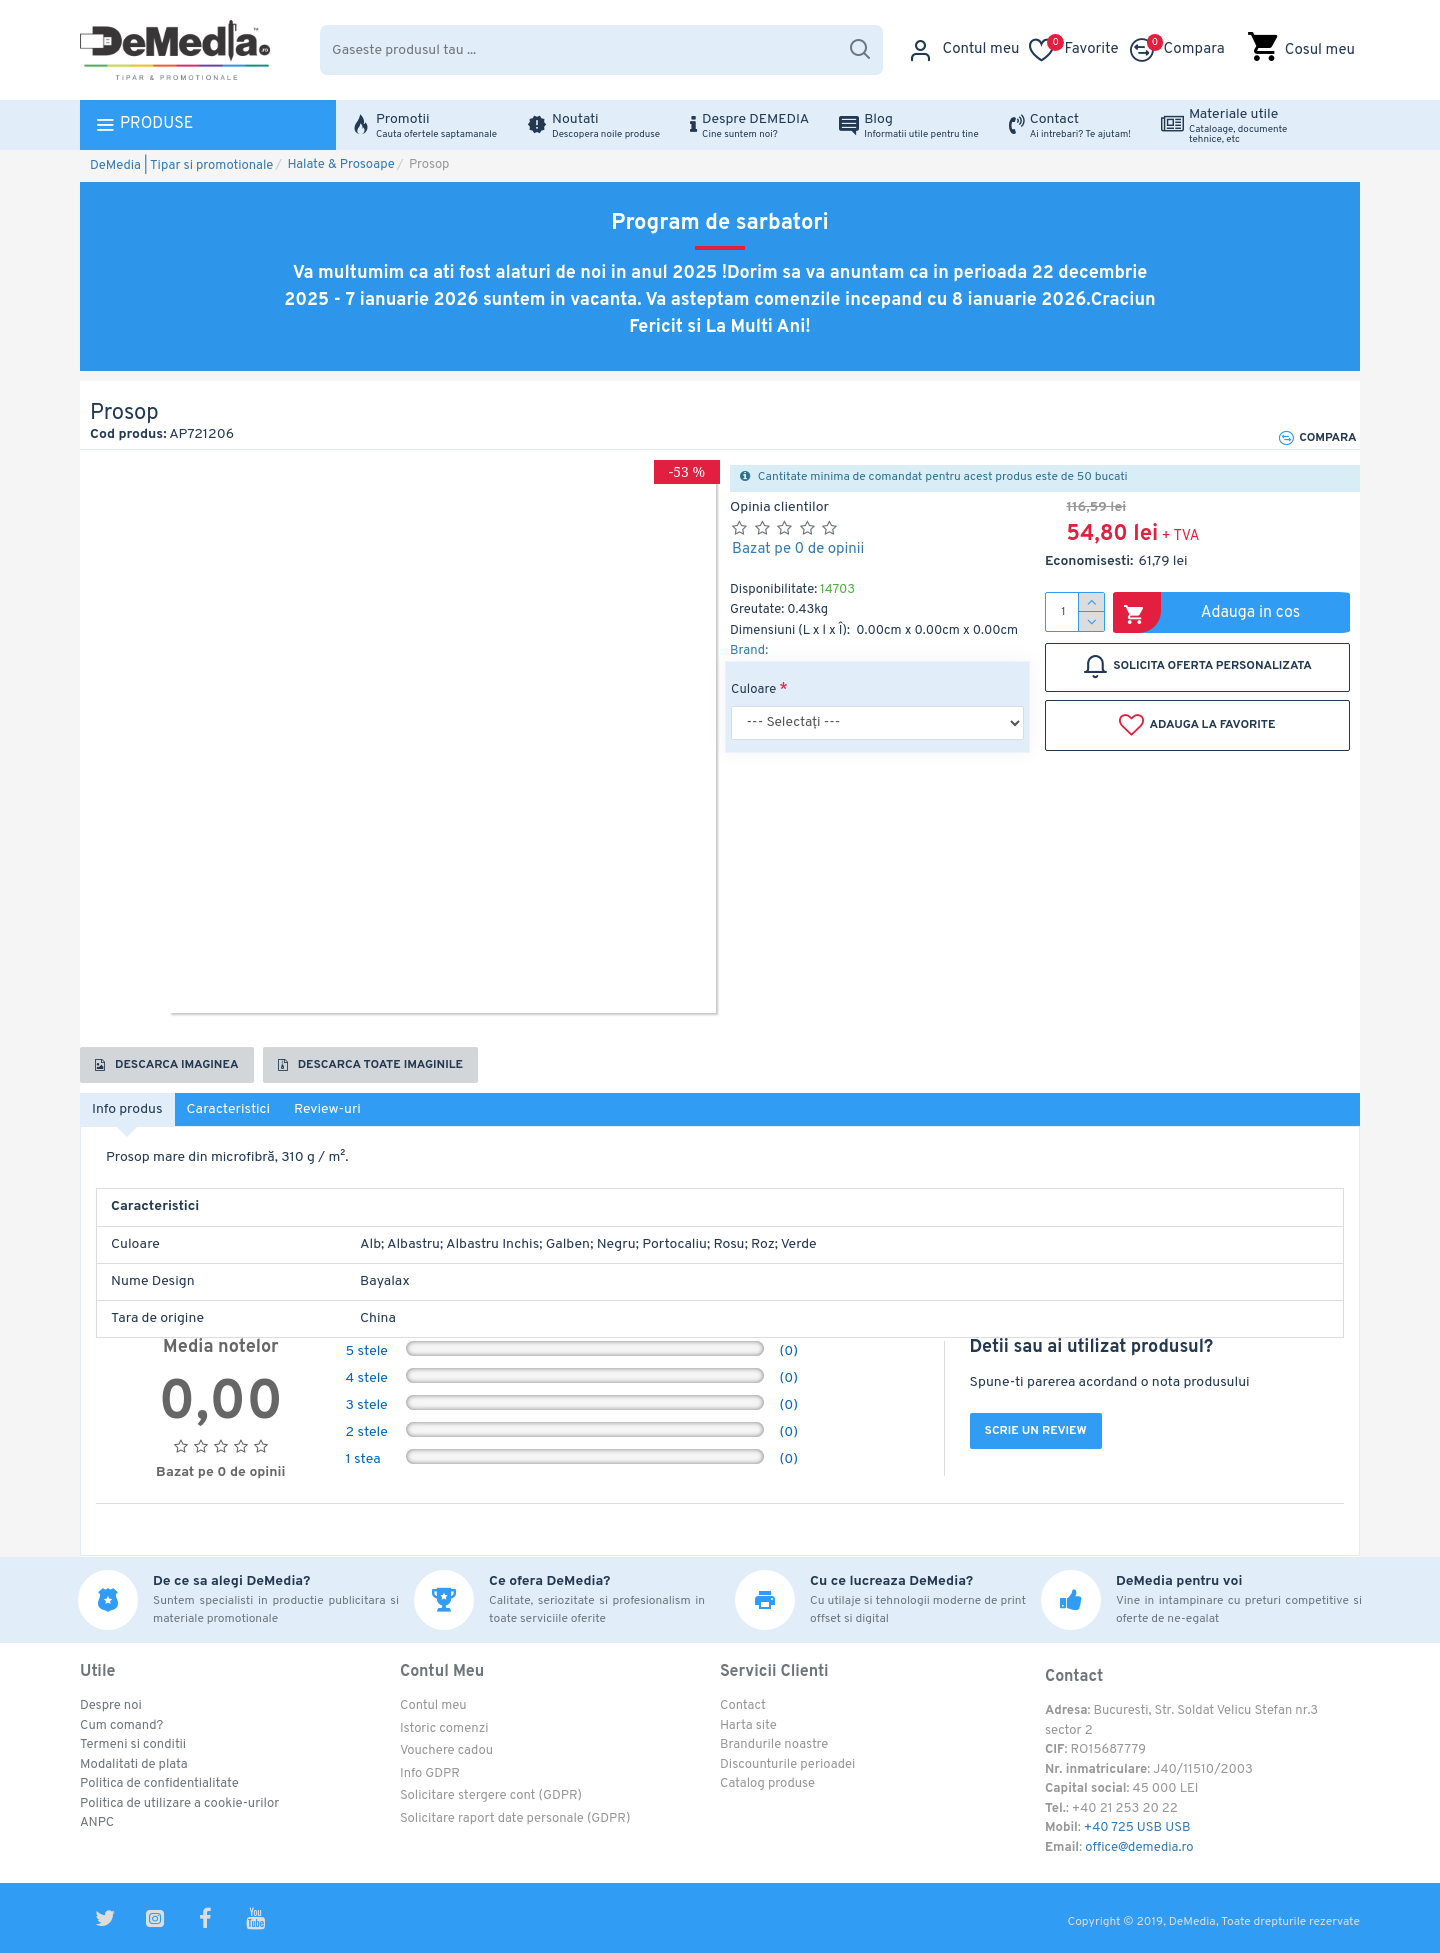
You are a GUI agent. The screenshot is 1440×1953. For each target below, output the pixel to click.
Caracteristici (229, 1109)
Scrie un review (1036, 1431)
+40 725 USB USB (1137, 1828)
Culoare (753, 690)
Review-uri (327, 1109)
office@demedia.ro (1139, 1848)
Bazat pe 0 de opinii (798, 549)
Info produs (127, 1109)
